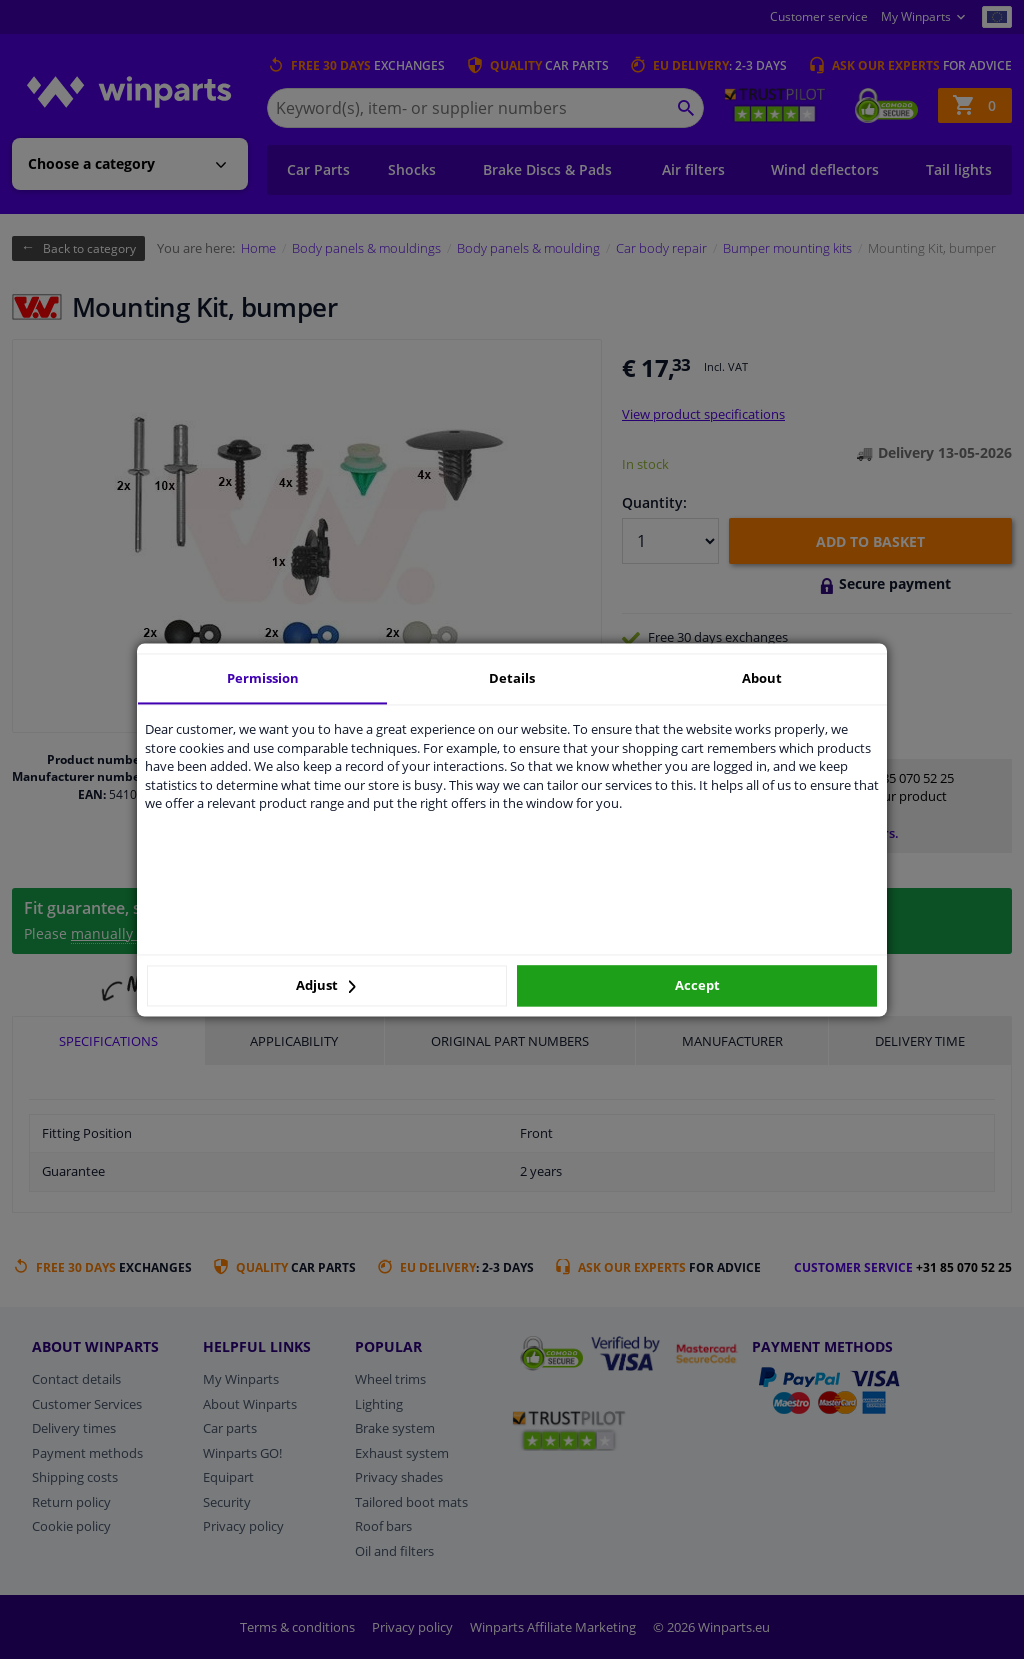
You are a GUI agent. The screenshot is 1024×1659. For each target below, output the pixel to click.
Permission (263, 678)
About (762, 678)
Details (512, 678)
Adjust (326, 986)
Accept (697, 986)
